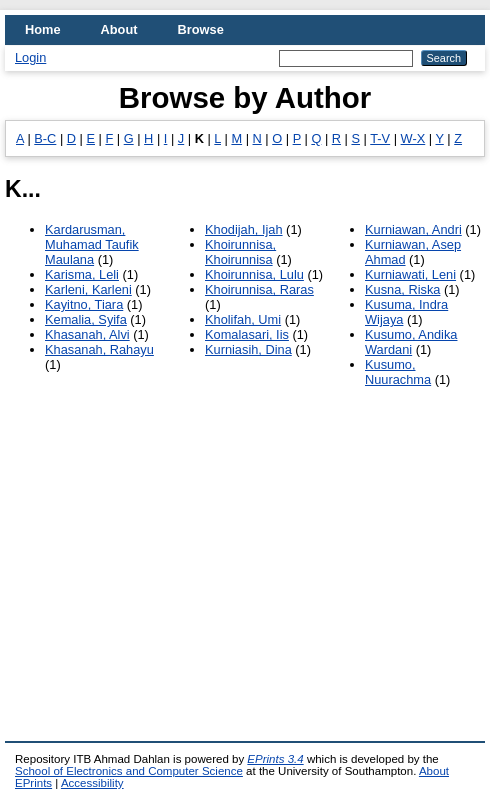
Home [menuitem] (43, 29)
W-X (413, 138)
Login (30, 57)
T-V (380, 138)
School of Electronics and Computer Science (129, 771)
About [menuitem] (119, 29)
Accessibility (92, 783)
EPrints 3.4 (275, 759)
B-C (45, 138)
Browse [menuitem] (201, 29)
